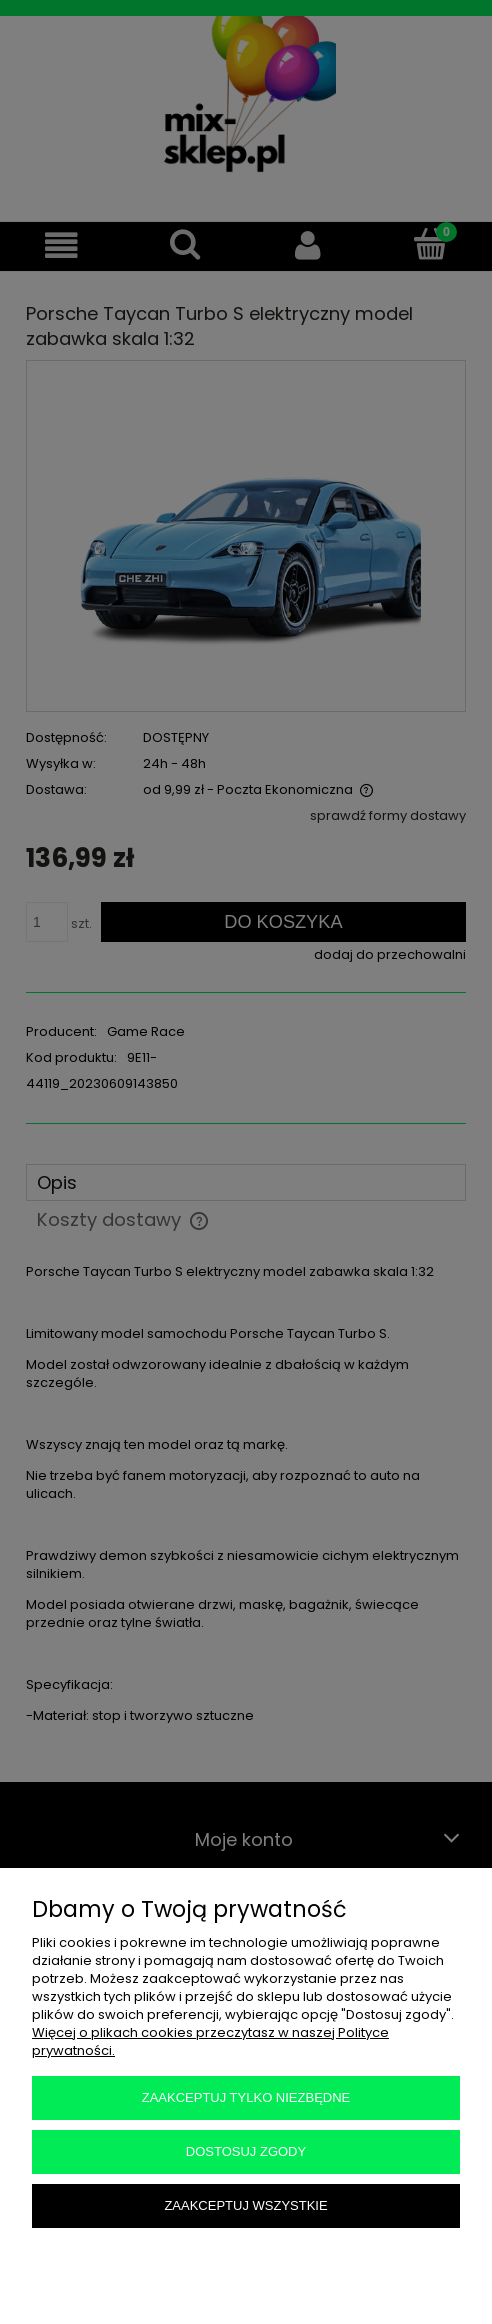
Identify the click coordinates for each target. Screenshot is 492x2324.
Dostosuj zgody (246, 2151)
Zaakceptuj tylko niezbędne (246, 2097)
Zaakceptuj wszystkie (245, 2205)
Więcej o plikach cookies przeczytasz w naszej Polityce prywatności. (210, 2041)
